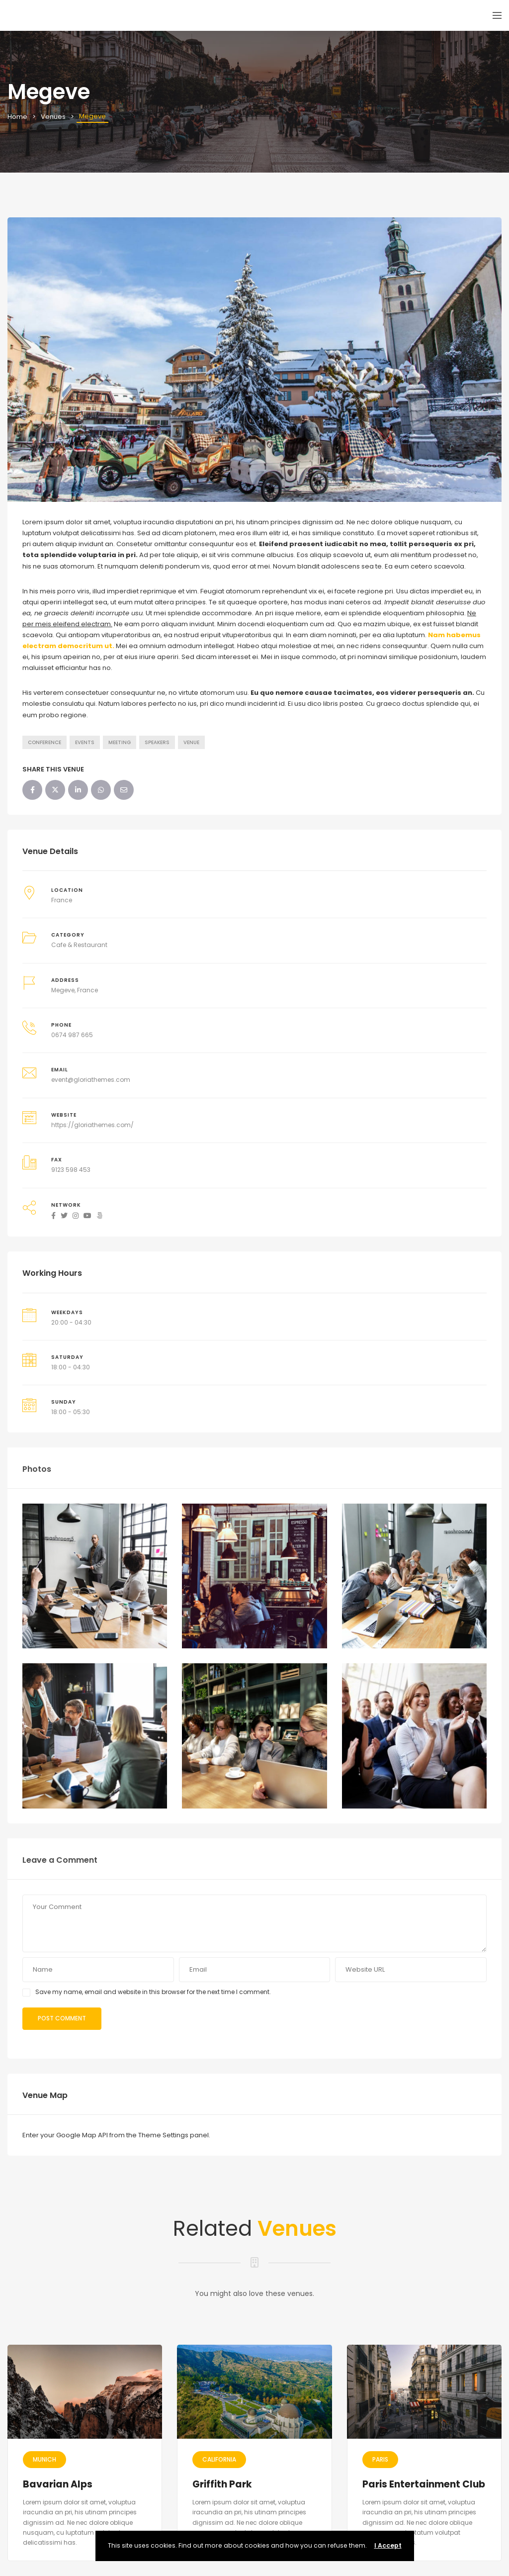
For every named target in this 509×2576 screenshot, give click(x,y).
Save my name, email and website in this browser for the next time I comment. (153, 1992)
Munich (44, 2459)
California (219, 2459)
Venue (191, 742)
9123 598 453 (70, 1169)
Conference (44, 742)
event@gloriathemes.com (90, 1079)
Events (84, 742)
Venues (53, 116)
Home (17, 116)
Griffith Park (222, 2484)
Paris (380, 2459)
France (61, 900)
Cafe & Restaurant (79, 945)
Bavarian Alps (57, 2484)
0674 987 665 (72, 1035)
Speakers (157, 742)
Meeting (119, 742)
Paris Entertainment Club (423, 2484)
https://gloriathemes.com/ (92, 1125)
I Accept (388, 2545)
